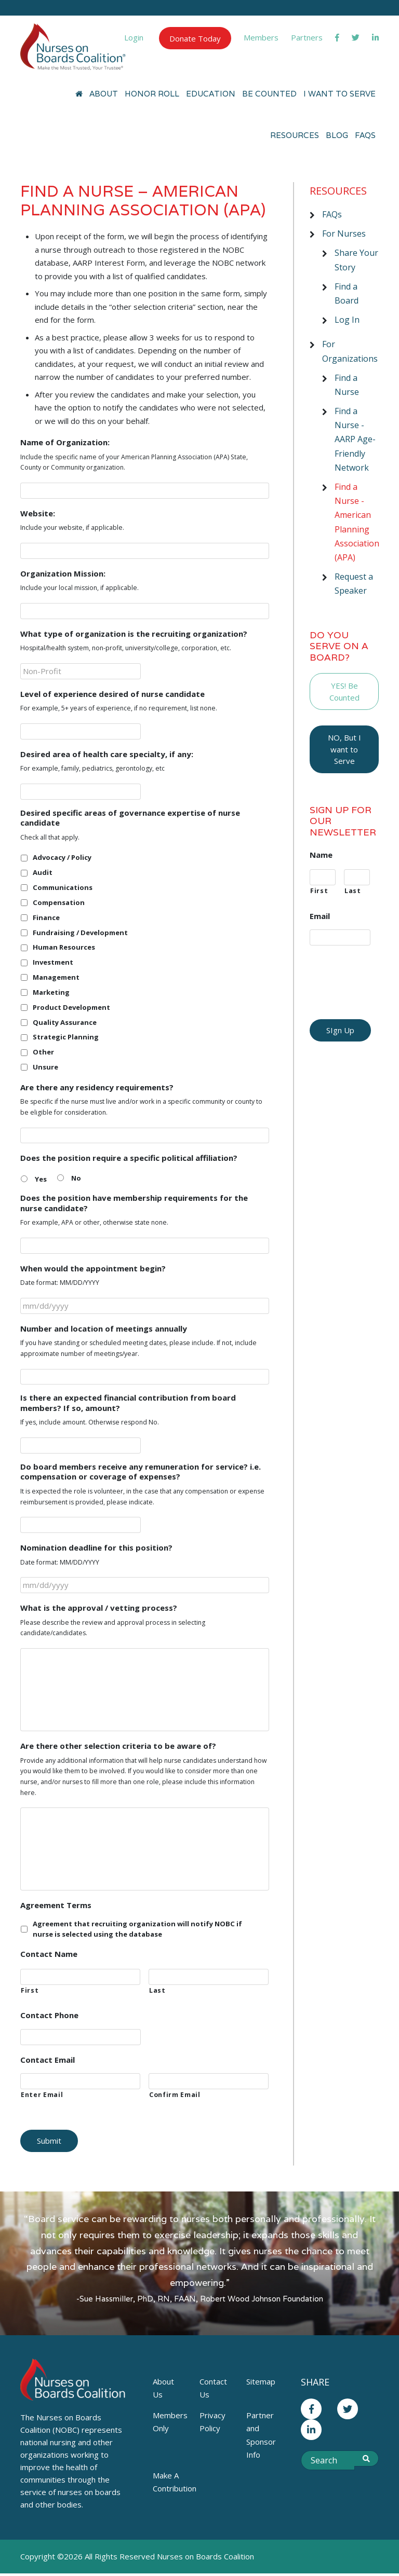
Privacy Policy (212, 2422)
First (29, 1990)
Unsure (45, 1067)
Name (321, 855)
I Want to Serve (339, 94)
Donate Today (195, 38)
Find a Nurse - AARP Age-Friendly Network (355, 439)
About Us (163, 2388)
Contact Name (48, 1954)
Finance (46, 917)
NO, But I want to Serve (344, 749)
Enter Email (42, 2094)
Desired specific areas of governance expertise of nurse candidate (130, 818)
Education (210, 94)
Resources (294, 135)
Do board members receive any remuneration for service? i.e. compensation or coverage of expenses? (140, 1472)
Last (157, 1990)
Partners (307, 37)
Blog (337, 135)
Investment (53, 962)
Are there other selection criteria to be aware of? (118, 1746)
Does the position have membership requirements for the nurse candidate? (134, 1203)
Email (320, 916)
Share (315, 2382)
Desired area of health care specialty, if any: (106, 754)
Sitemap (260, 2381)
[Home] (79, 94)
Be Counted (269, 94)
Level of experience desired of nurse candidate (112, 694)
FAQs (365, 135)
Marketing (51, 992)
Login (133, 37)
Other (43, 1052)
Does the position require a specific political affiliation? (128, 1158)
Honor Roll (152, 94)
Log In (347, 319)
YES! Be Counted (344, 691)
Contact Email (47, 2060)
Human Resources (64, 947)
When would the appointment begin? (93, 1268)
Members (261, 37)
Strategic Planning (66, 1037)
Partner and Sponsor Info (261, 2435)
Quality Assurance (65, 1022)
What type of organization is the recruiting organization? (133, 634)
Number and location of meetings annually (103, 1329)
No (76, 1178)
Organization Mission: (62, 574)
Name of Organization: (65, 442)
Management (56, 977)
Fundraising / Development (80, 932)
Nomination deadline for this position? (96, 1548)
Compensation (59, 902)
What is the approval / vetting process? (98, 1608)
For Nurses (344, 233)
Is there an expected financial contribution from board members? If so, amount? (128, 1403)
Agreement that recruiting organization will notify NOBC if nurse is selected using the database (137, 1929)
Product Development (71, 1007)
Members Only (170, 2422)
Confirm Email (175, 2094)
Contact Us (213, 2388)
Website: (37, 513)
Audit (42, 872)
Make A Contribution (172, 2482)
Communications (62, 887)
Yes (41, 1179)
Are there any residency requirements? (97, 1087)
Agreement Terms (55, 1905)
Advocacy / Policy (62, 857)
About (103, 94)
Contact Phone (49, 2015)
